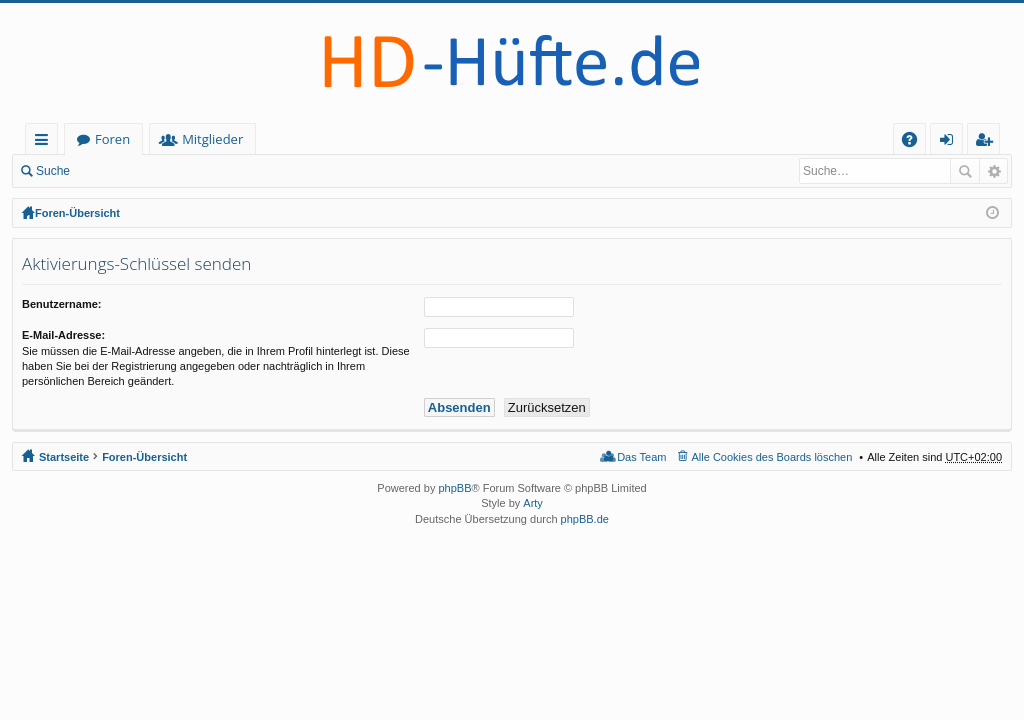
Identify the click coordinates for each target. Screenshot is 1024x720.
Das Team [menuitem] (641, 457)
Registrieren (215, 171)
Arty (533, 503)
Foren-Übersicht (77, 213)
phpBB (454, 488)
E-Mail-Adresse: (63, 335)
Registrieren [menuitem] (988, 142)
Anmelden (126, 171)
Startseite (106, 139)
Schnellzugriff (45, 142)
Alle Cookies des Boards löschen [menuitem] (772, 457)
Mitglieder (302, 139)
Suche (53, 171)
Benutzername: (61, 304)
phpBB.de (585, 519)
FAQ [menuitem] (916, 142)
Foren (202, 139)
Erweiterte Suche (993, 171)
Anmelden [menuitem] (952, 142)
